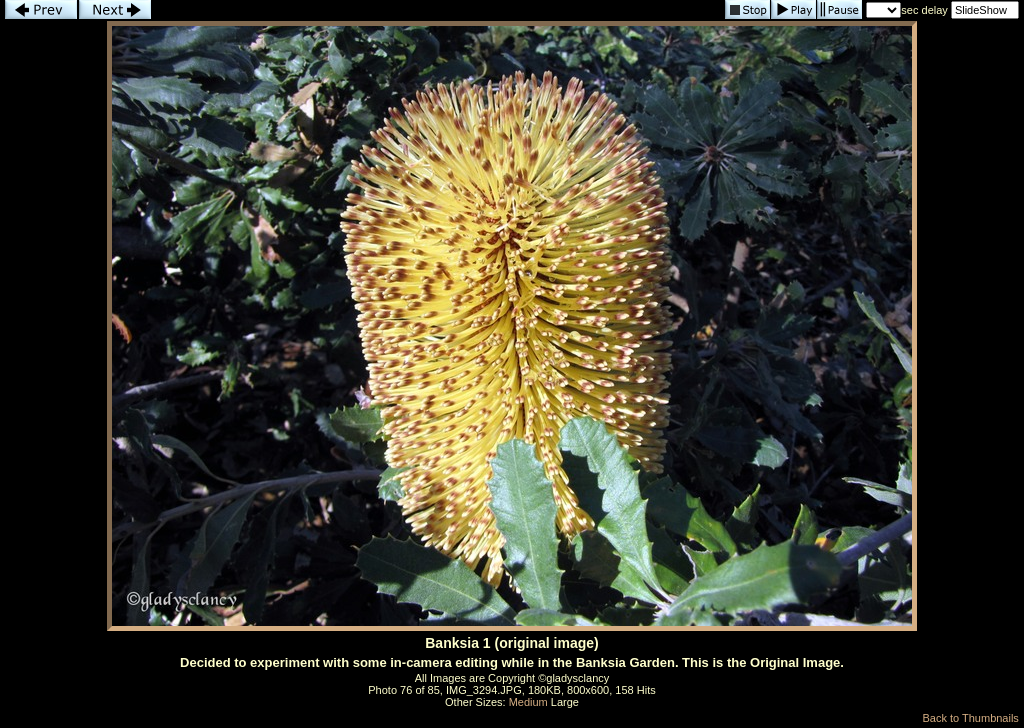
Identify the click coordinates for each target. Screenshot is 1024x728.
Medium (528, 702)
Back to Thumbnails (970, 718)
